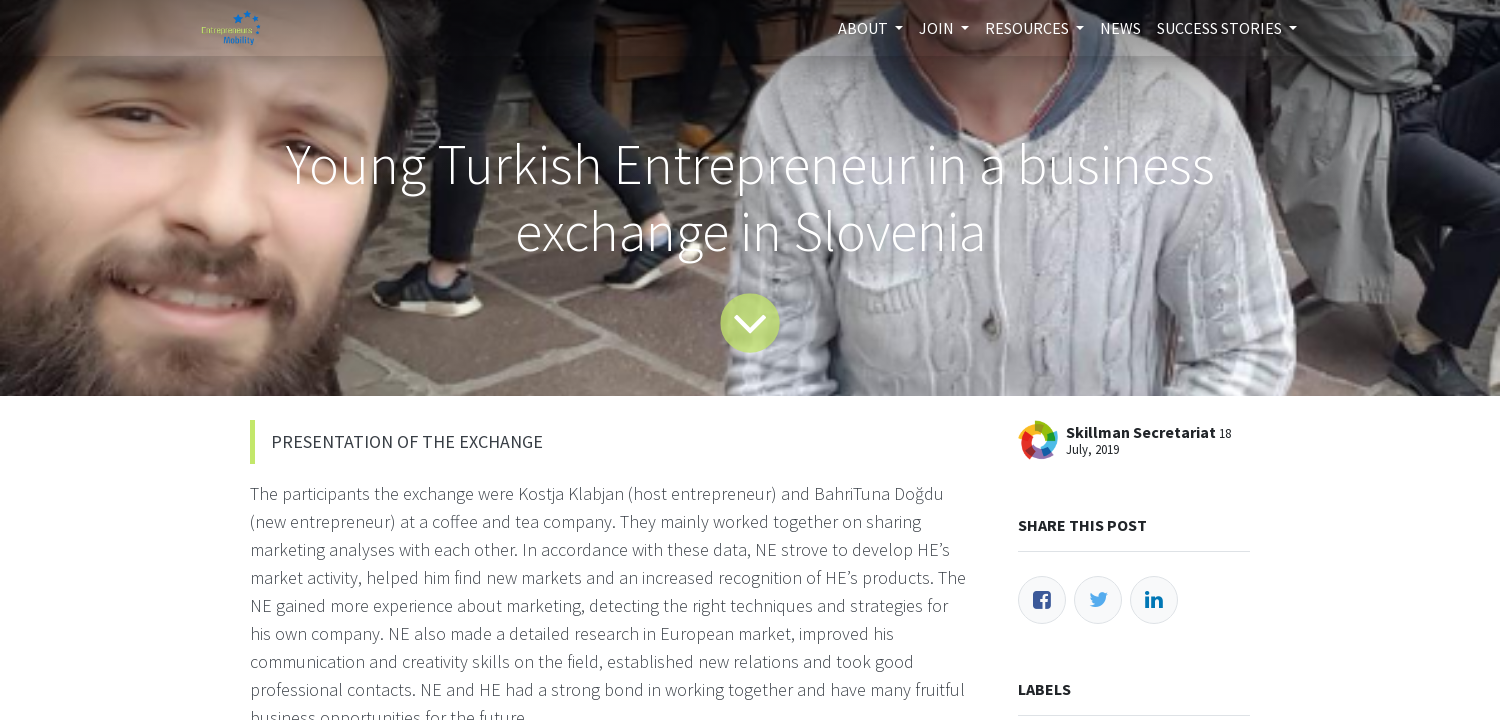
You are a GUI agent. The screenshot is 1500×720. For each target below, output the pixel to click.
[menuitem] (1120, 28)
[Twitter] (1098, 600)
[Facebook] (1042, 600)
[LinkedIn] (1154, 600)
